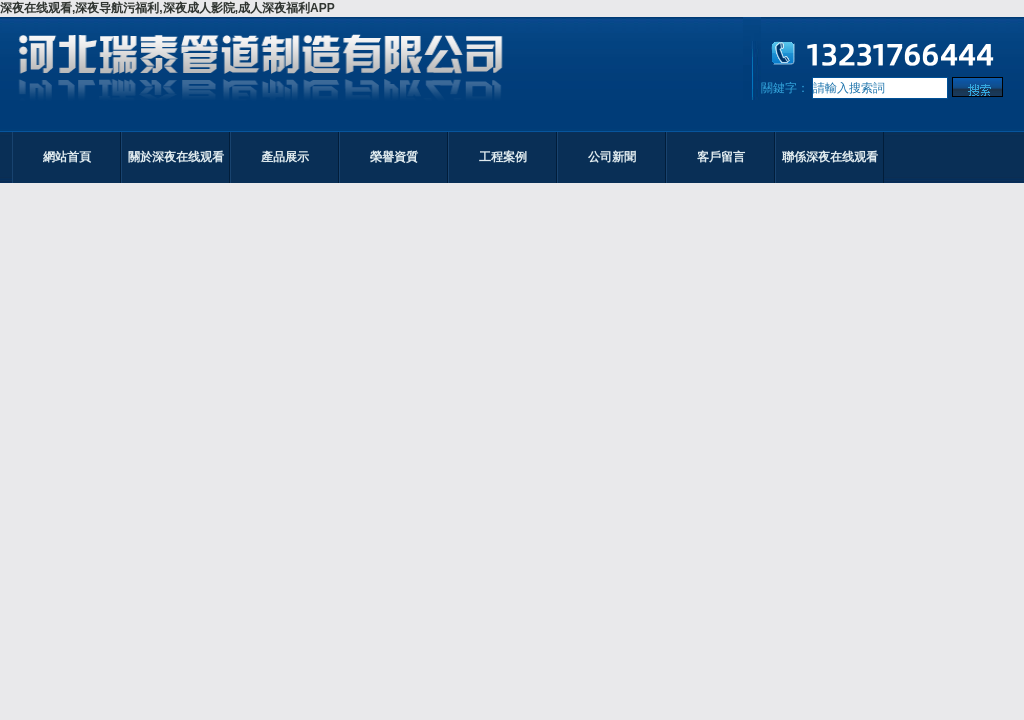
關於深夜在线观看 (176, 157)
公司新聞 (612, 157)
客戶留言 (721, 157)
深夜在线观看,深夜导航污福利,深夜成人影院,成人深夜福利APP (167, 8)
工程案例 (503, 157)
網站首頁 (67, 157)
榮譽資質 (394, 157)
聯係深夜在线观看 (830, 157)
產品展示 (285, 157)
